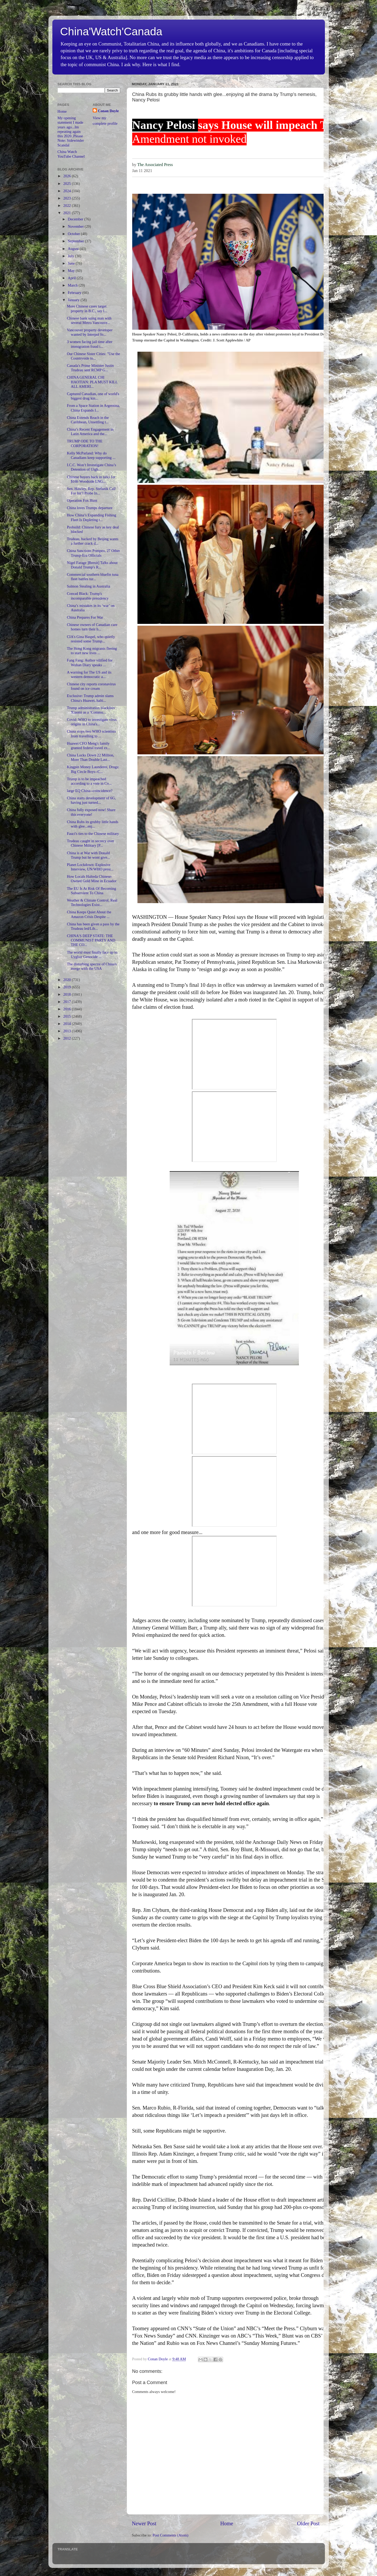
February (75, 292)
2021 (67, 213)
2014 (67, 1024)
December (76, 219)
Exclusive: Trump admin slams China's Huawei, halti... (90, 698)
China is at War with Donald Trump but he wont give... (88, 855)
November (76, 226)
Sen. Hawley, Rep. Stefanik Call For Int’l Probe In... (91, 491)
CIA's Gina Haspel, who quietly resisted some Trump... (91, 639)
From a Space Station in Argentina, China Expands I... (93, 407)
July (71, 256)
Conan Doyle (108, 111)
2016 (67, 1009)
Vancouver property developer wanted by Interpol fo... (89, 332)
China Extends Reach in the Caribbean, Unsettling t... (88, 419)
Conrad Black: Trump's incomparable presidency (87, 595)
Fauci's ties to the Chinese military (93, 833)
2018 (67, 994)
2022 (67, 205)
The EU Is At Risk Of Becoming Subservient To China (91, 890)
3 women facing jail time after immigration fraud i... (89, 344)
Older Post (308, 2523)
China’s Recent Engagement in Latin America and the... (90, 431)
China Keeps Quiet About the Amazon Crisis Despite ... (89, 914)
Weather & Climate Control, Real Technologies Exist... (92, 902)
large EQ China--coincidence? (89, 791)
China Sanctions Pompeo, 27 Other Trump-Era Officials (93, 553)
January (74, 300)
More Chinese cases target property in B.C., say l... (87, 308)
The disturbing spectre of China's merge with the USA (92, 966)
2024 (67, 191)
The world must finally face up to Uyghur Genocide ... (92, 954)
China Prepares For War (85, 617)
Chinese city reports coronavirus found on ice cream (91, 686)
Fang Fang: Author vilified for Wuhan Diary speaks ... (89, 662)
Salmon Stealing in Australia (88, 586)
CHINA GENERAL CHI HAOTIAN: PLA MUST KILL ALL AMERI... (92, 382)
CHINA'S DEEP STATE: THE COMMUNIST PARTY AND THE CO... (91, 940)
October (74, 234)
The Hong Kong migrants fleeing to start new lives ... (92, 650)
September (76, 241)
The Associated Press (155, 164)
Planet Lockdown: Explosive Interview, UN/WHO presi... (90, 867)
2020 (67, 980)
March (73, 285)
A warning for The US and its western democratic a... (89, 674)
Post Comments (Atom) (170, 2535)
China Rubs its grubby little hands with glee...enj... (92, 824)
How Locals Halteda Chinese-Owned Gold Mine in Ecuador (91, 878)
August (74, 249)
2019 (67, 987)
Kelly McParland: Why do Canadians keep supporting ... (91, 455)
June (72, 263)
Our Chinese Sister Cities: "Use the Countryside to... (93, 356)
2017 (67, 1002)
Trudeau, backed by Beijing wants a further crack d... (92, 541)
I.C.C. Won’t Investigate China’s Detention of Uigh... (91, 467)
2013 (67, 1031)
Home (226, 2523)
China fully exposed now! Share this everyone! (91, 812)
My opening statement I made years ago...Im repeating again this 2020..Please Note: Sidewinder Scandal (71, 131)
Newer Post (144, 2523)
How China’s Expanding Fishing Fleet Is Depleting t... (91, 517)
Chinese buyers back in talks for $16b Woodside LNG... (91, 479)
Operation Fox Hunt (82, 500)
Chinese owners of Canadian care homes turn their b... (92, 627)
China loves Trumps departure (89, 508)
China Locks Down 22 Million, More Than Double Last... (90, 757)
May (72, 271)
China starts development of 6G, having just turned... (91, 800)
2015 (67, 1016)
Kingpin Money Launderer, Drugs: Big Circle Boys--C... (93, 769)
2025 (67, 183)
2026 (67, 176)
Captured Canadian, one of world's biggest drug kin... (93, 396)
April (72, 278)
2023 (67, 198)
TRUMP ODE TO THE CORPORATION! (84, 443)
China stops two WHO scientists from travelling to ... (91, 733)
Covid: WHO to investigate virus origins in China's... (92, 721)
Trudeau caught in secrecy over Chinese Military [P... (90, 843)
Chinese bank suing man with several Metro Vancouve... (89, 320)
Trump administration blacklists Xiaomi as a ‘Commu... (91, 710)
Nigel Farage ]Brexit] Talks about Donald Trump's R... (92, 565)
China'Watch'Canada (111, 31)
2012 (67, 1038)
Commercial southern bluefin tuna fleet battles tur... (92, 576)
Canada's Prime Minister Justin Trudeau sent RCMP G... (90, 367)
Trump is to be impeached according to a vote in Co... (89, 781)
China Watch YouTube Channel (71, 154)
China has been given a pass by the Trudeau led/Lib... (93, 926)
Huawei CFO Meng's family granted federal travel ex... (88, 745)
